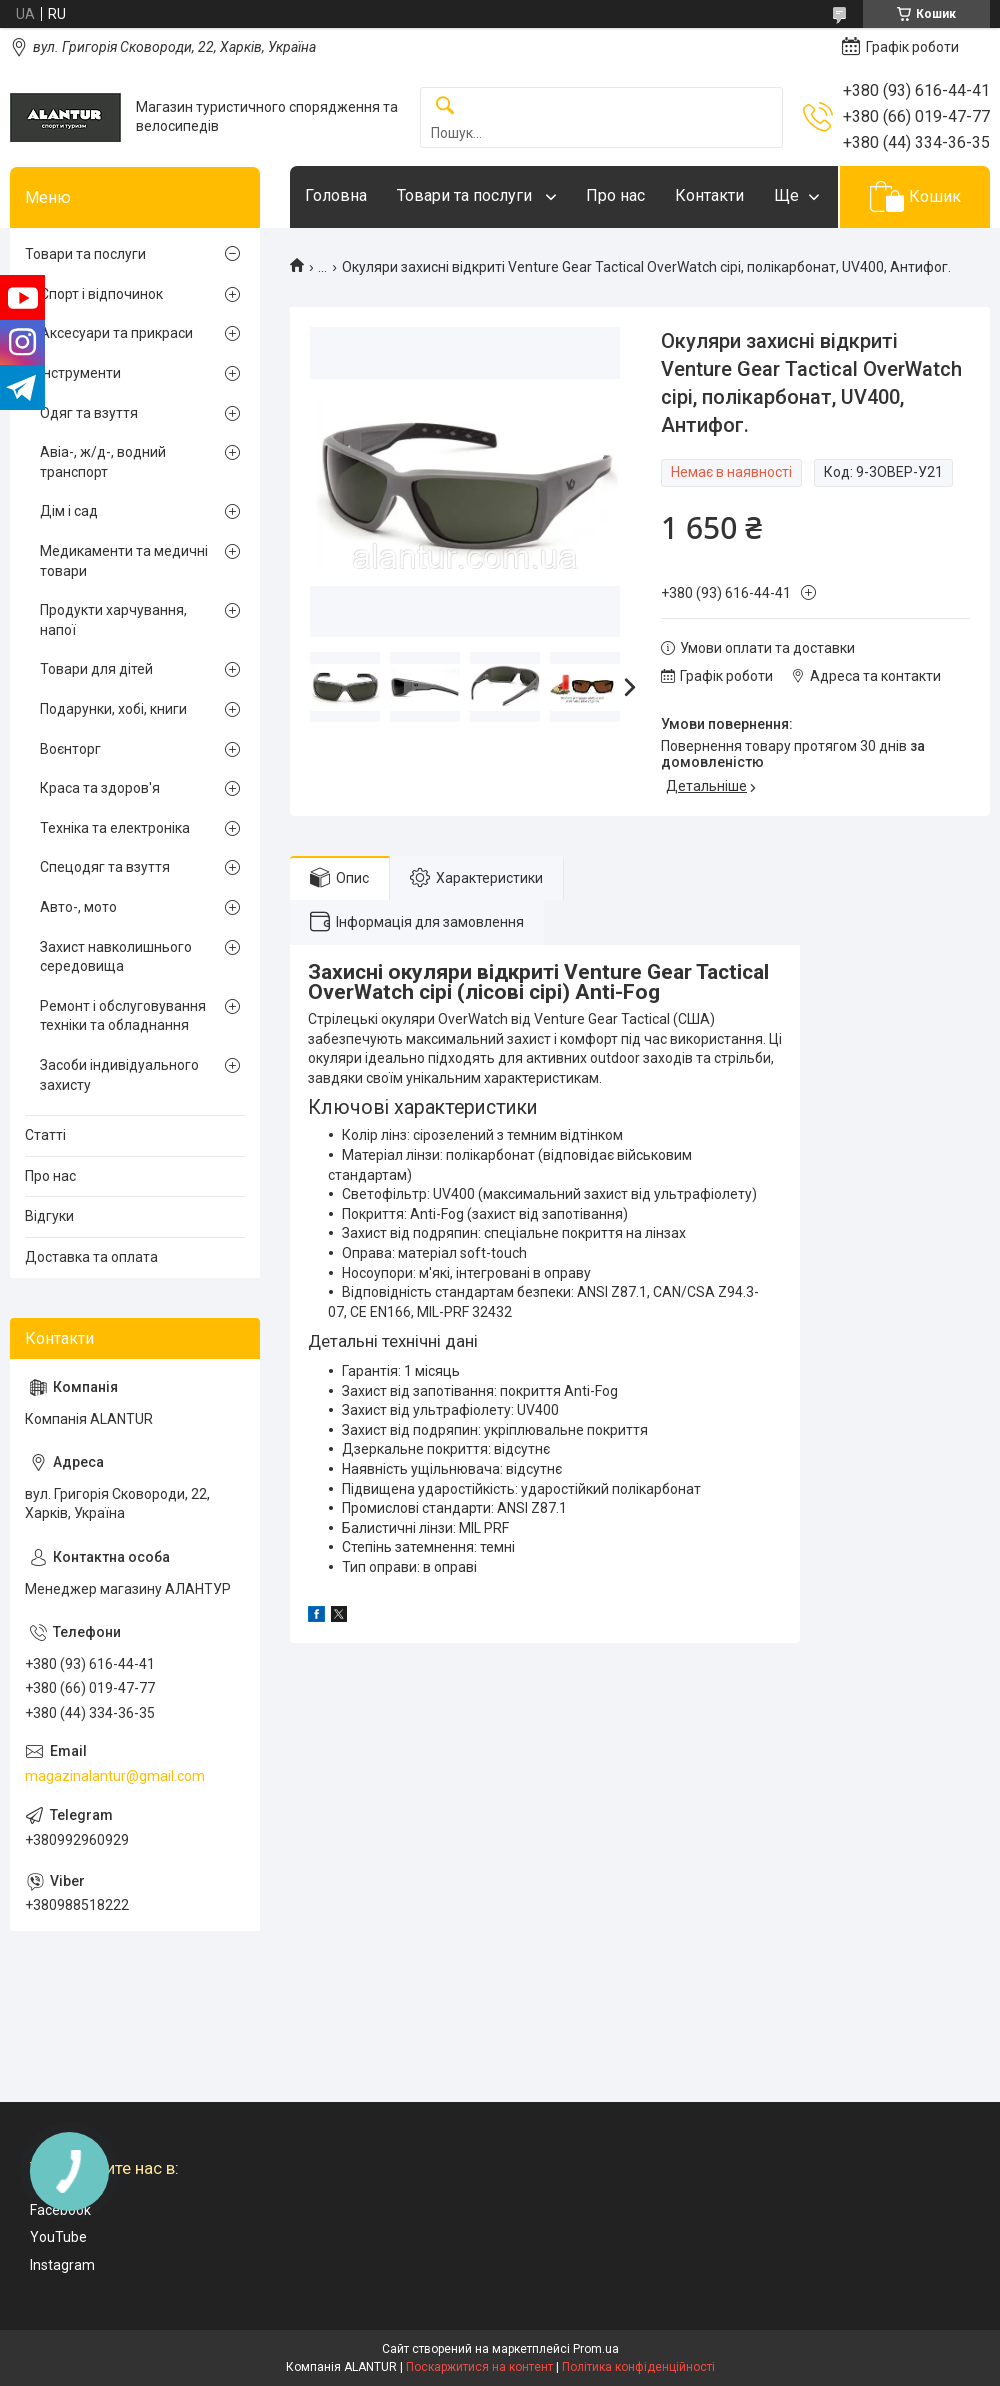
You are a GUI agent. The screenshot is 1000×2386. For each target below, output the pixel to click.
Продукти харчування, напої (113, 620)
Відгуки (49, 1216)
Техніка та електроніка (115, 828)
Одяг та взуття (89, 413)
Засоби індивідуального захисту (119, 1075)
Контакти (709, 195)
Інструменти (80, 373)
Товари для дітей (96, 669)
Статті (45, 1135)
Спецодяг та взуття (105, 867)
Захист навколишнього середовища (116, 957)
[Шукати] (445, 106)
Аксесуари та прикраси (116, 333)
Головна (336, 195)
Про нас (615, 195)
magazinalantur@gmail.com (115, 1776)
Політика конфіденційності (638, 2367)
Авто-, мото (78, 907)
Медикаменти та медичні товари (124, 561)
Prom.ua (596, 2349)
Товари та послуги (466, 195)
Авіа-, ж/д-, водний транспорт (103, 462)
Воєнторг (70, 749)
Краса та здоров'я (100, 788)
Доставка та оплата (91, 1257)
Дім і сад (69, 511)
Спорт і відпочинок (101, 294)
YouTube (58, 2237)
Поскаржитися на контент (479, 2367)
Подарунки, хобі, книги (113, 709)
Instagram (62, 2265)
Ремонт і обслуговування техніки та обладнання (123, 1016)
